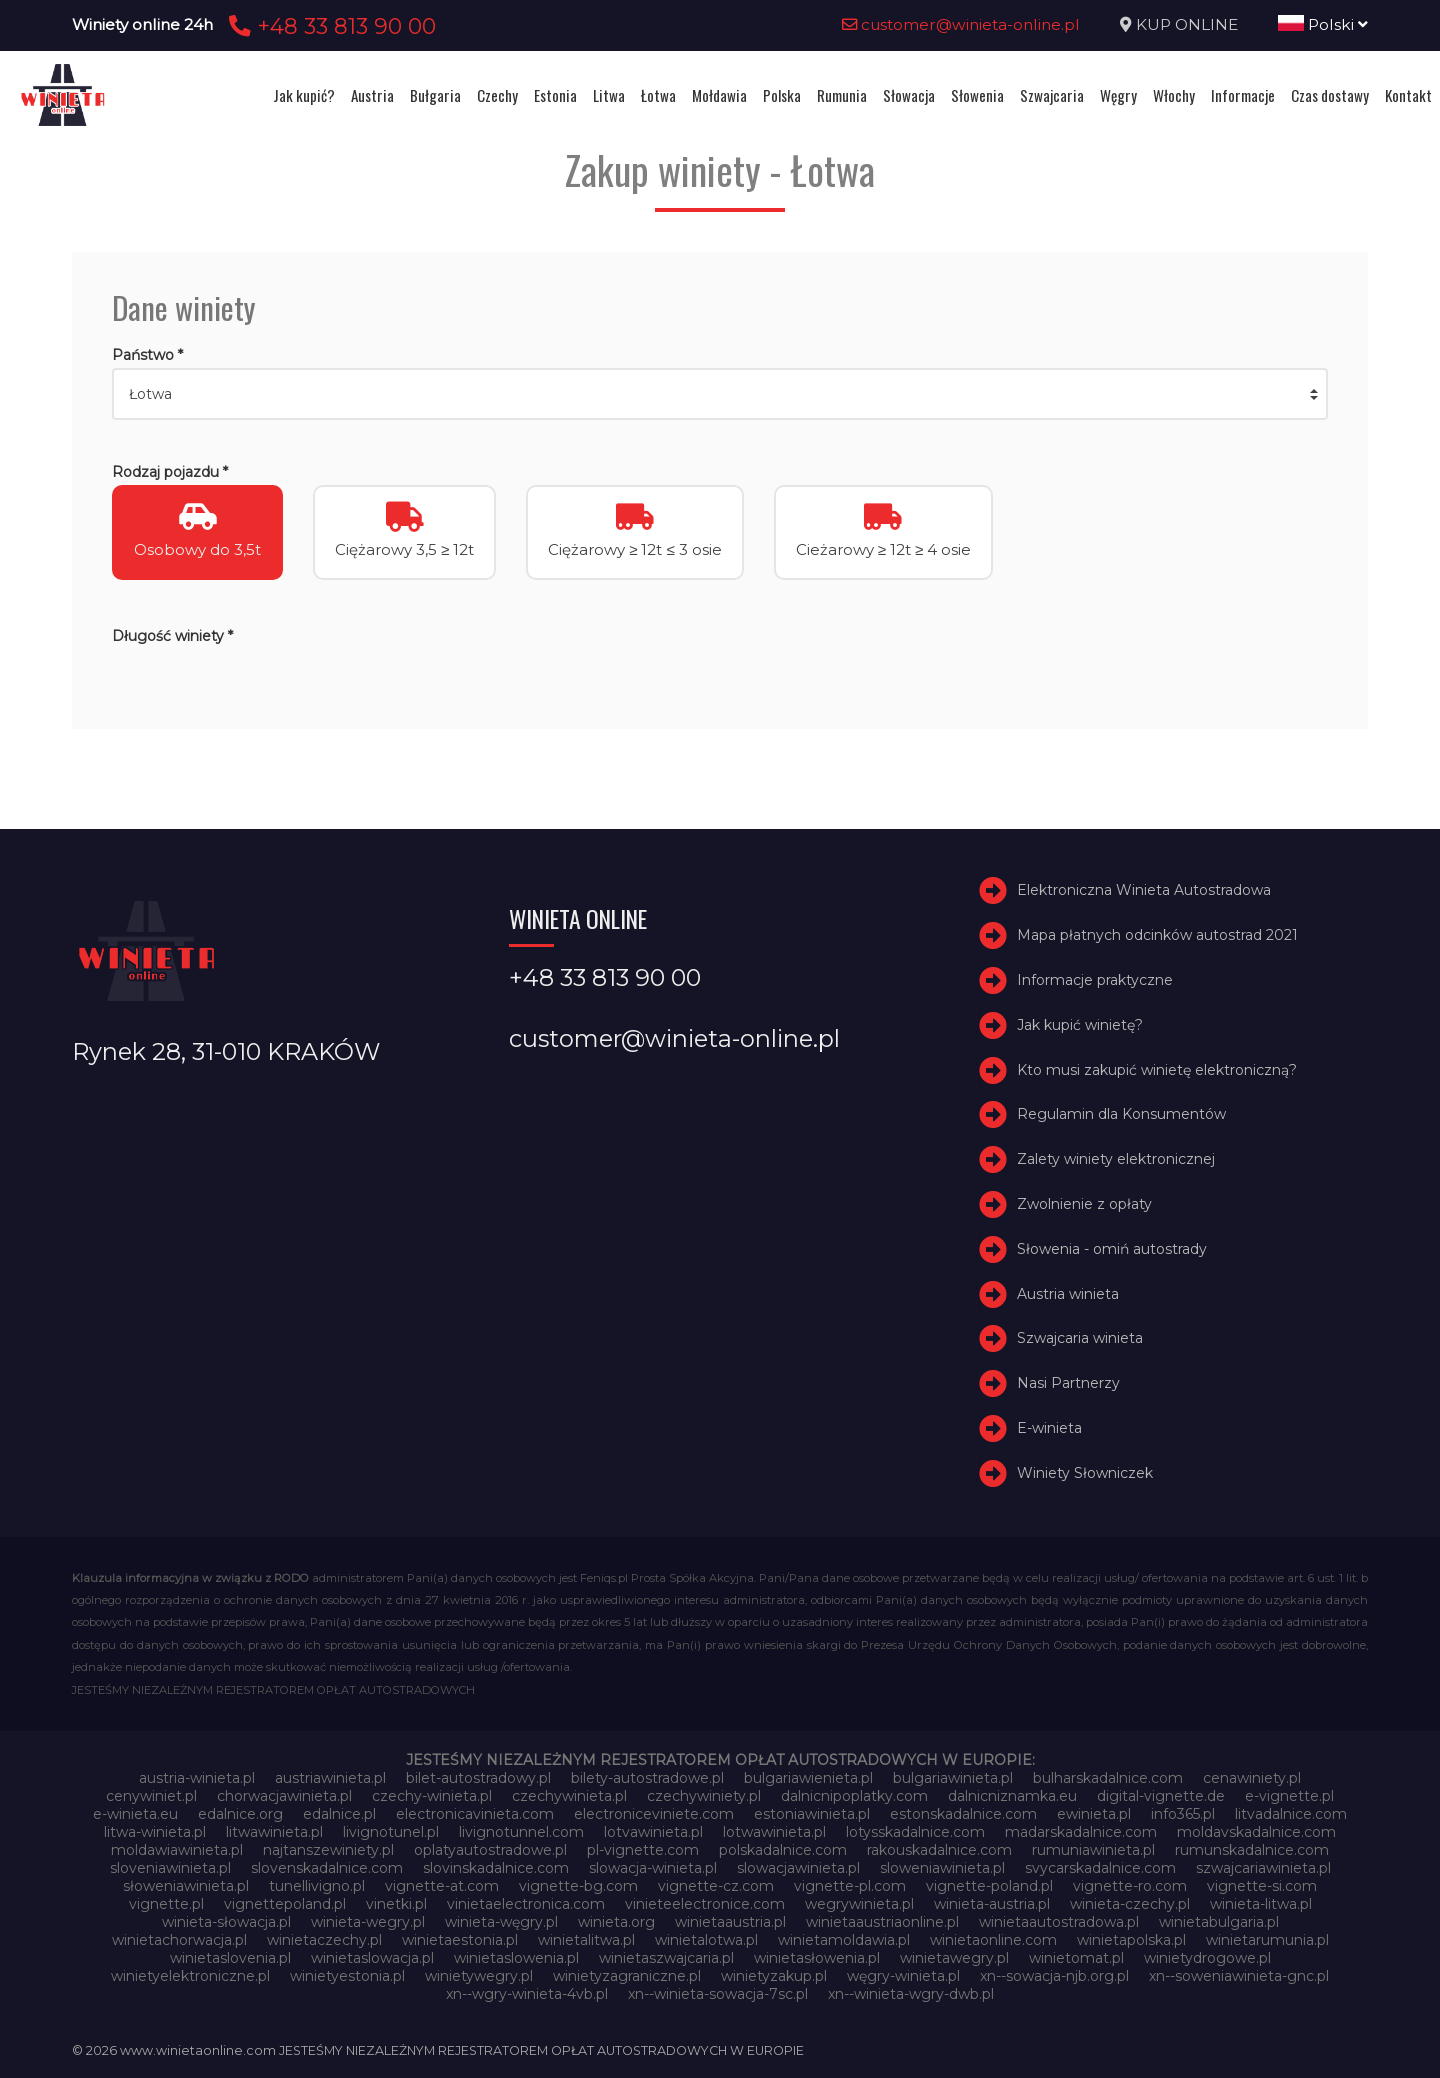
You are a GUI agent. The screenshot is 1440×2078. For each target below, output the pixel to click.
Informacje (1243, 95)
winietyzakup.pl (774, 1976)
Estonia (555, 95)
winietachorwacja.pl (179, 1940)
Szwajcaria (1052, 95)
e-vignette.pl (1289, 1796)
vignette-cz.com (716, 1886)
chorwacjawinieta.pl (284, 1796)
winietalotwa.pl (706, 1940)
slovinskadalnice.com (496, 1868)
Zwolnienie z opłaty (1084, 1204)
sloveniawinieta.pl (170, 1868)
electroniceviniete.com (654, 1814)
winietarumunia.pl (1267, 1940)
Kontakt (1408, 95)
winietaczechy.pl (324, 1940)
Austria (372, 95)
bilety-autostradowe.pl (647, 1778)
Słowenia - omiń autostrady (1112, 1249)
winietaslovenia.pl (230, 1958)
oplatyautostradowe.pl (490, 1850)
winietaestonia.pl (460, 1940)
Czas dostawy (1330, 95)
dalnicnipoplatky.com (854, 1796)
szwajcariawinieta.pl (1263, 1868)
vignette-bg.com (578, 1886)
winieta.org (616, 1922)
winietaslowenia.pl (516, 1958)
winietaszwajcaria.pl (666, 1958)
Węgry (1118, 95)
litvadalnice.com (1291, 1814)
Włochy (1174, 95)
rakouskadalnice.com (939, 1850)
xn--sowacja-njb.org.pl (1054, 1976)
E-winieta (1049, 1428)
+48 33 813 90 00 (329, 26)
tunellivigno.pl (317, 1886)
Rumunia (842, 95)
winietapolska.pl (1131, 1940)
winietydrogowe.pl (1207, 1958)
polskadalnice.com (783, 1850)
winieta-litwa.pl (1261, 1904)
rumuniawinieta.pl (1093, 1850)
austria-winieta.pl (197, 1778)
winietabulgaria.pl (1219, 1922)
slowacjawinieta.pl (798, 1868)
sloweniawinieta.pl (942, 1868)
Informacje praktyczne (1095, 980)
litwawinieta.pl (274, 1832)
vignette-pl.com (850, 1886)
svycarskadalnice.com (1100, 1868)
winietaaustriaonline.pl (882, 1922)
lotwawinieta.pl (774, 1832)
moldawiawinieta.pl (177, 1850)
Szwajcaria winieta (1080, 1338)
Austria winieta (1068, 1294)
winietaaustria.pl (730, 1922)
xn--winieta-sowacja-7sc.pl (718, 1994)
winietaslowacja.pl (372, 1958)
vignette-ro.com (1130, 1886)
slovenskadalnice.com (327, 1868)
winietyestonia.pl (347, 1976)
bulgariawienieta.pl (808, 1778)
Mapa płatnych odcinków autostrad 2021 (1157, 935)
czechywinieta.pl (569, 1796)
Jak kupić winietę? (1080, 1025)
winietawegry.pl (954, 1958)
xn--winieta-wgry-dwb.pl (911, 1994)
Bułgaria (435, 95)
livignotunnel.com (521, 1832)
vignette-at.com (442, 1886)
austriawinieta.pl (330, 1778)
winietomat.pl (1076, 1958)
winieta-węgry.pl (501, 1922)
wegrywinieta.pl (859, 1904)
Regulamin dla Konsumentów (1121, 1114)
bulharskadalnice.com (1108, 1778)
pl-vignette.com (643, 1850)
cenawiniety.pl (1252, 1778)
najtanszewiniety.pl (328, 1850)
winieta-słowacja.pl (226, 1922)
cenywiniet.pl (151, 1796)
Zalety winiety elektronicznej (1116, 1159)
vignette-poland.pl (989, 1886)
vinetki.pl (396, 1904)
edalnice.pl (339, 1814)
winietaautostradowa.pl (1059, 1922)
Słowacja (909, 95)
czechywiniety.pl (704, 1796)
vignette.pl (166, 1904)
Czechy (497, 95)
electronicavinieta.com (475, 1814)
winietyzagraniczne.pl (627, 1976)
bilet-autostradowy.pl (478, 1778)
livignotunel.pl (391, 1832)
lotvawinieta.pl (653, 1832)
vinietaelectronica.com (526, 1904)
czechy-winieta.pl (432, 1796)
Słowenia (977, 95)
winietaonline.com (993, 1940)
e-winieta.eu (135, 1814)
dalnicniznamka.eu (1012, 1796)
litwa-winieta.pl (155, 1832)
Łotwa (658, 95)
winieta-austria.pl (992, 1904)
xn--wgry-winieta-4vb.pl (527, 1994)
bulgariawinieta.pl (953, 1778)
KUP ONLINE (1187, 24)
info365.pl (1183, 1814)
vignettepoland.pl (285, 1904)
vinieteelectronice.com (705, 1904)
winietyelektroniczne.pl (190, 1976)
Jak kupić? (304, 95)
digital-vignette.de (1161, 1796)
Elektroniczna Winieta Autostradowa (1144, 890)
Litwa (609, 95)
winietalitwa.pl (586, 1940)
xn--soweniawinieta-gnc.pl (1239, 1976)
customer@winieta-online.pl (961, 24)
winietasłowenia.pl (817, 1958)
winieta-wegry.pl (368, 1922)
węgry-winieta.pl (903, 1976)
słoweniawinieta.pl (186, 1886)
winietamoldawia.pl (844, 1940)
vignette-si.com (1262, 1886)
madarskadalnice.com (1081, 1832)
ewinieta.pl (1094, 1814)
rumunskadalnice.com (1252, 1850)
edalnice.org (240, 1814)
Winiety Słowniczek (1085, 1473)
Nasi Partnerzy (1068, 1383)
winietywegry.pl (479, 1976)
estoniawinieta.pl (812, 1814)
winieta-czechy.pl (1130, 1904)
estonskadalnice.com (963, 1814)
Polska (782, 95)
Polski (1323, 24)
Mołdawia (719, 95)
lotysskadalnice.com (915, 1832)
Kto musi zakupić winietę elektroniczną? (1157, 1070)
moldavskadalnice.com (1256, 1832)
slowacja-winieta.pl (653, 1868)
